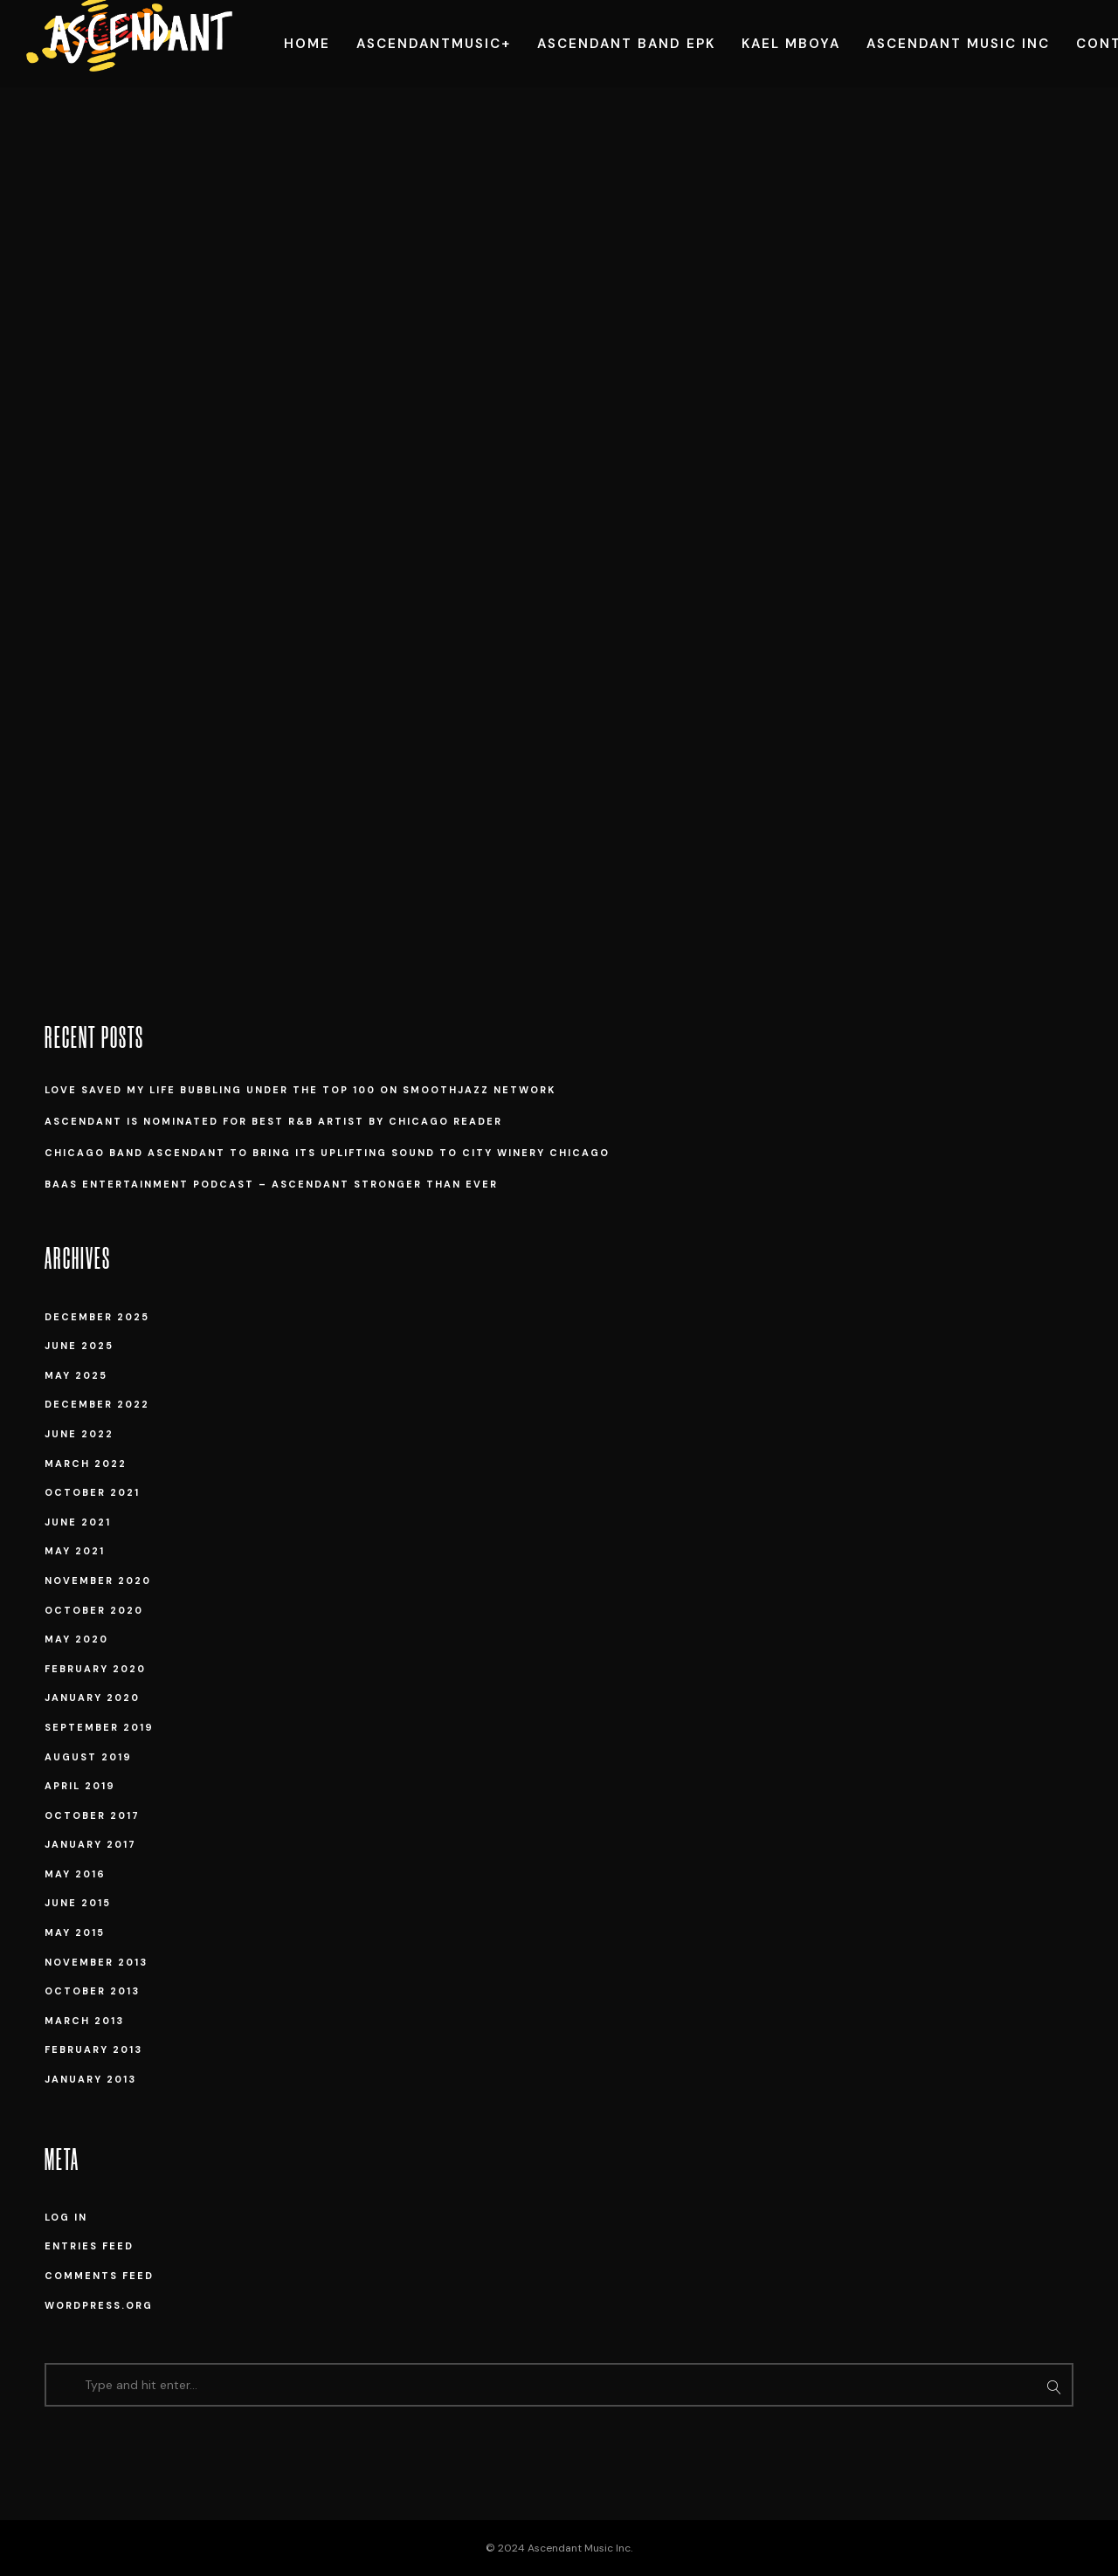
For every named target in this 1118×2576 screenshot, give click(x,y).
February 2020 (95, 1669)
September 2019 (99, 1727)
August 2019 (88, 1757)
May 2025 (76, 1375)
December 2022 (97, 1404)
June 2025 (79, 1346)
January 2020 (92, 1697)
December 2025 (97, 1317)
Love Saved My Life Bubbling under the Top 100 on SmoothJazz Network (300, 1090)
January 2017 (90, 1844)
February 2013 (93, 2049)
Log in (66, 2217)
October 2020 (94, 1610)
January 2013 (90, 2079)
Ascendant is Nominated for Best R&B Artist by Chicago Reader (273, 1121)
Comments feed (99, 2275)
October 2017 (92, 1815)
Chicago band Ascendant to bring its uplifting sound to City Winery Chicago (327, 1153)
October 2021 (92, 1492)
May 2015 (75, 1932)
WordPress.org (99, 2305)
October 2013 (92, 1991)
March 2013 (84, 2021)
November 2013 (96, 1962)
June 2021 (78, 1522)
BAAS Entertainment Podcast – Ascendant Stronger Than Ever (271, 1184)
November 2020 (98, 1580)
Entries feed (89, 2246)
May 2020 (76, 1639)
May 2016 (75, 1874)
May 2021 (75, 1551)
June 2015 (78, 1903)
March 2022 (86, 1463)
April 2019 (80, 1786)
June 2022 (79, 1434)
